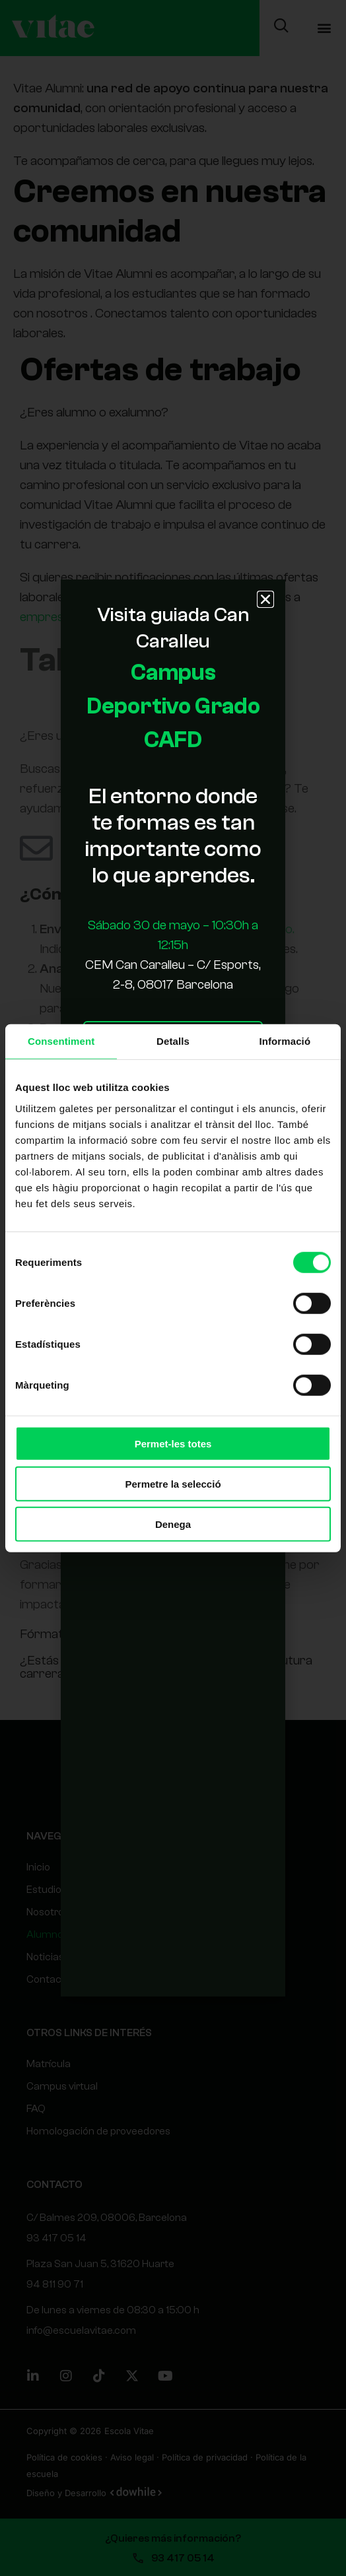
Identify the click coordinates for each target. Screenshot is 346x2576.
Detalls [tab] (173, 1040)
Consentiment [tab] (61, 1040)
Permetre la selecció (173, 1483)
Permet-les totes (173, 1443)
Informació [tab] (284, 1040)
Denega (173, 1523)
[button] (265, 599)
